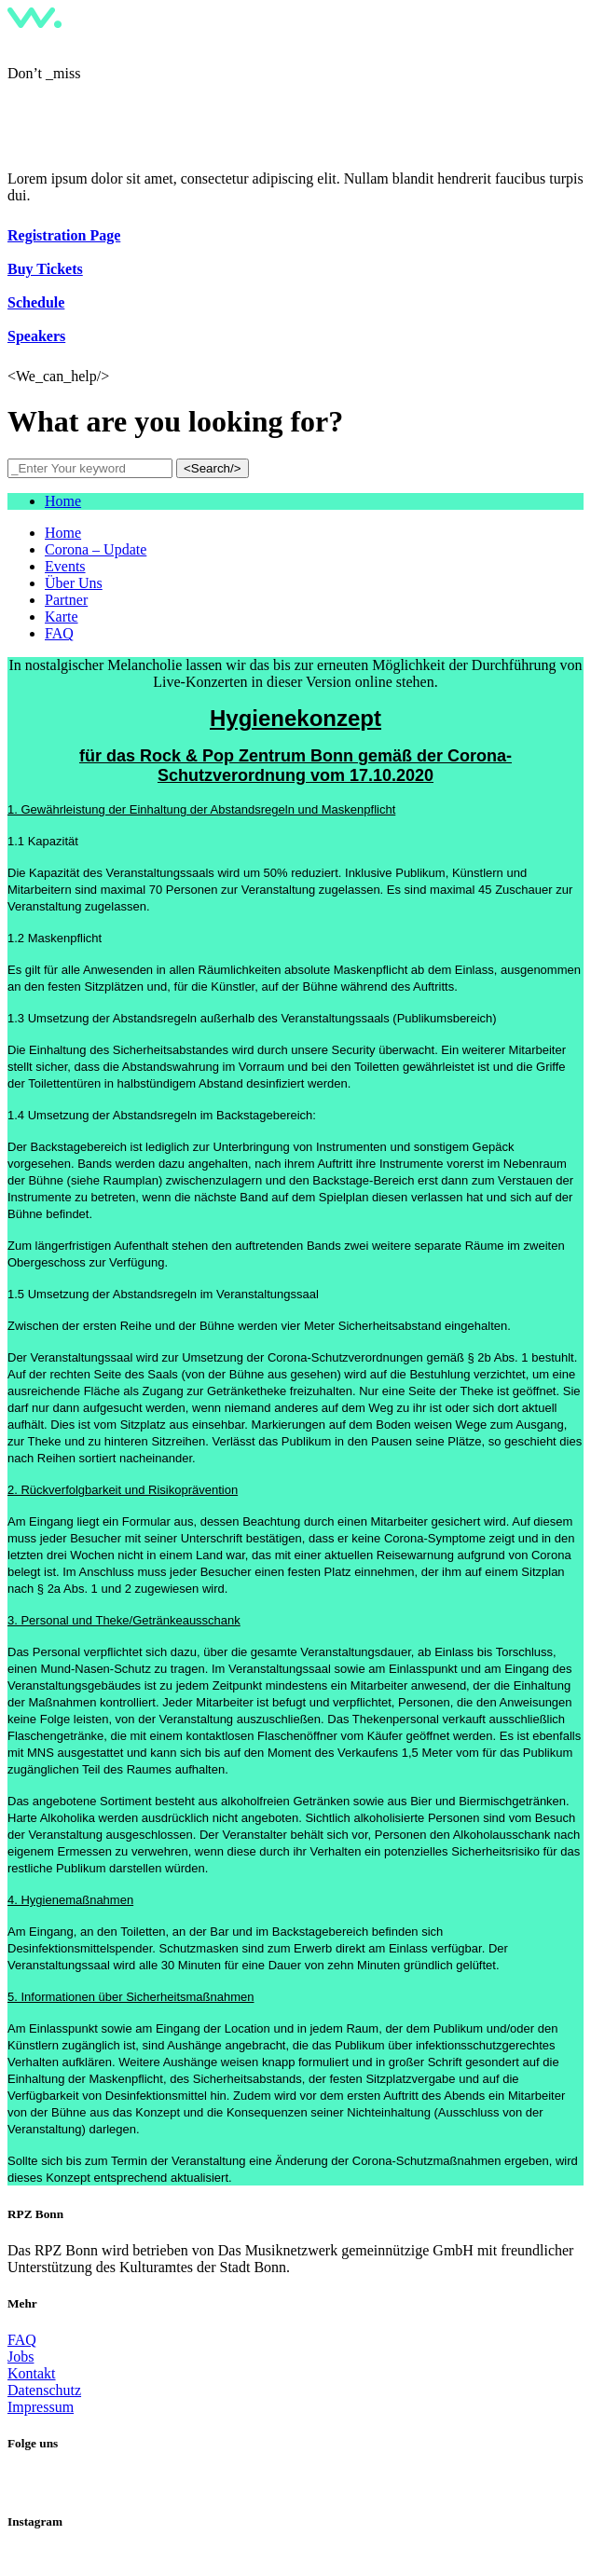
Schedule (35, 302)
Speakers (36, 336)
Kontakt (31, 2373)
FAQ (21, 2340)
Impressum (40, 2407)
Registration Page (63, 235)
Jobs (20, 2356)
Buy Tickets (45, 269)
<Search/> (212, 468)
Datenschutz (44, 2390)
